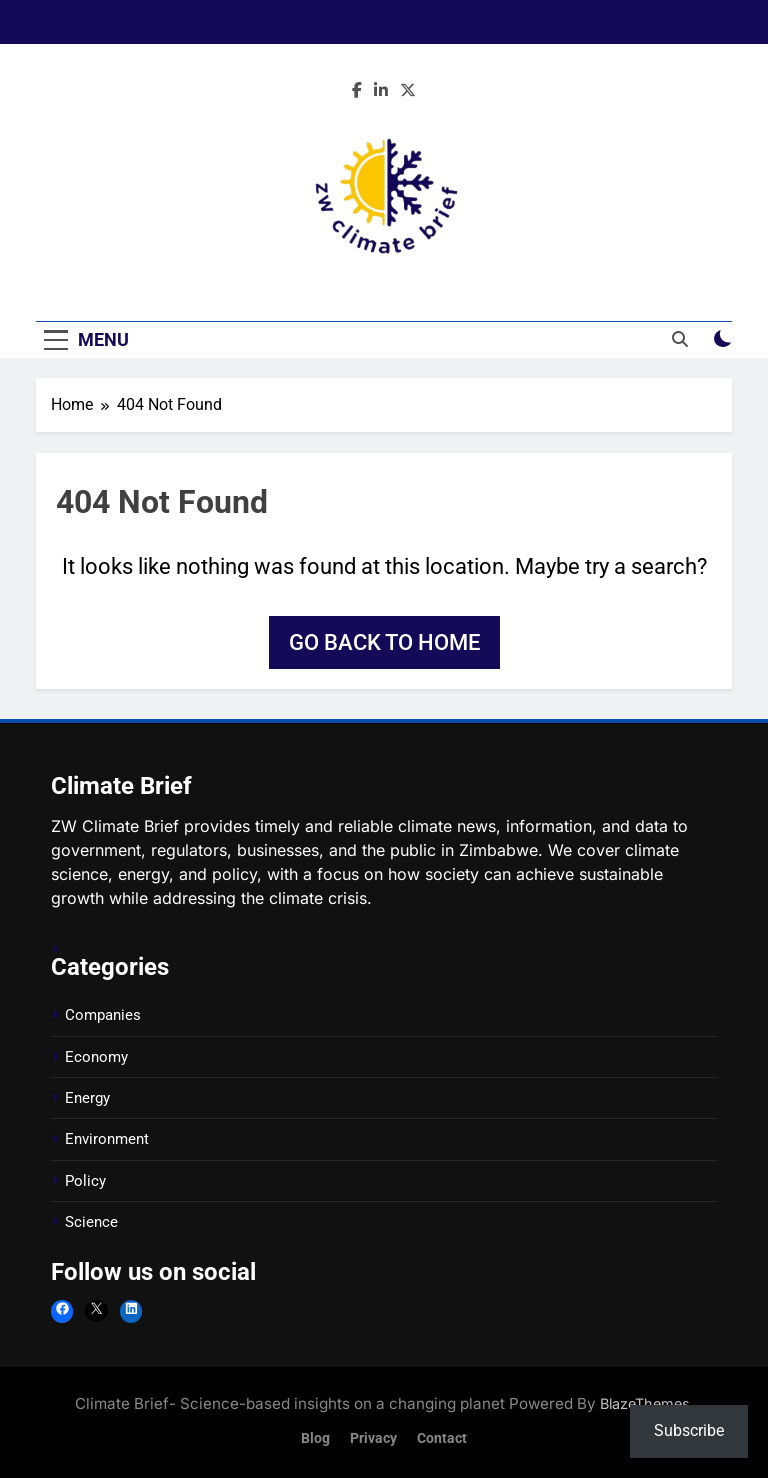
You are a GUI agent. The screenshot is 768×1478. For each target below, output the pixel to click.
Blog (315, 1438)
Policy (85, 1181)
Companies (103, 1015)
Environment (107, 1139)
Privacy (373, 1438)
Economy (96, 1057)
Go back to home (384, 642)
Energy (87, 1098)
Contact (442, 1438)
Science (91, 1222)
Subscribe (689, 1430)
